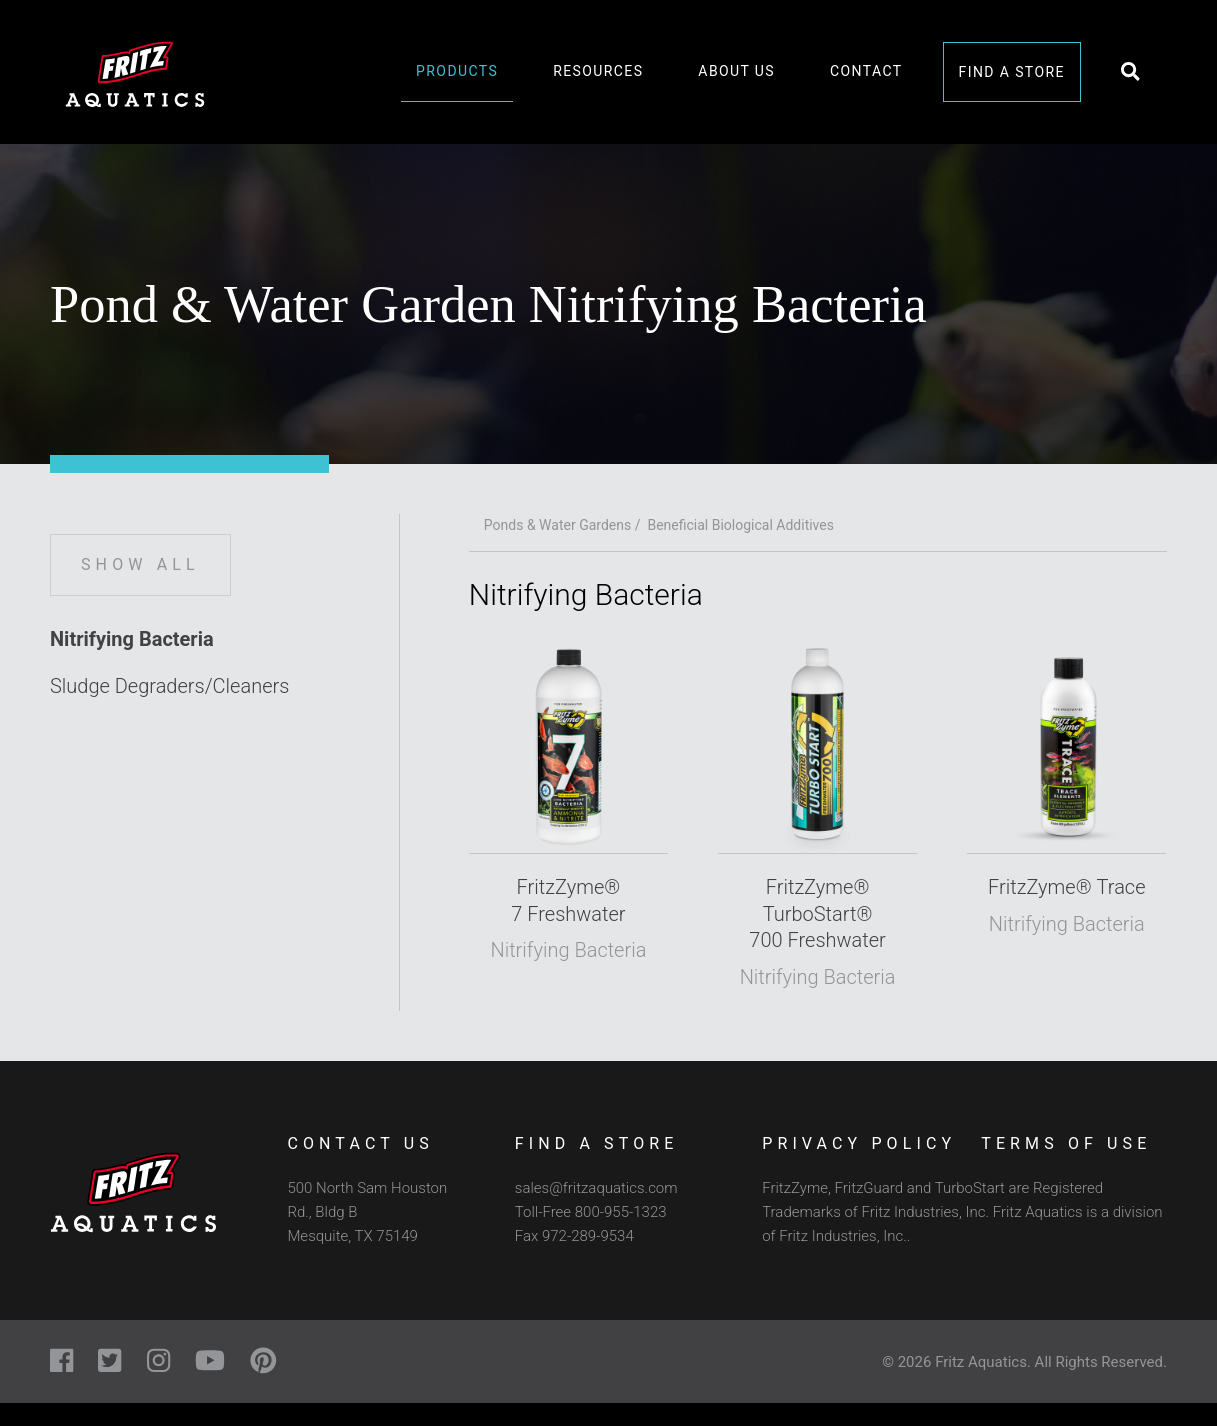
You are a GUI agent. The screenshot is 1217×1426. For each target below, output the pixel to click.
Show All (140, 564)
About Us (736, 71)
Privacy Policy (859, 1143)
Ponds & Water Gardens (557, 525)
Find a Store (1012, 72)
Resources (598, 71)
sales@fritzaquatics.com (596, 1188)
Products (457, 71)
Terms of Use (1066, 1143)
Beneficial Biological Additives (740, 525)
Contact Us (360, 1143)
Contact (866, 71)
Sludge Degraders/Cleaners (169, 686)
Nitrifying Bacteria (132, 639)
